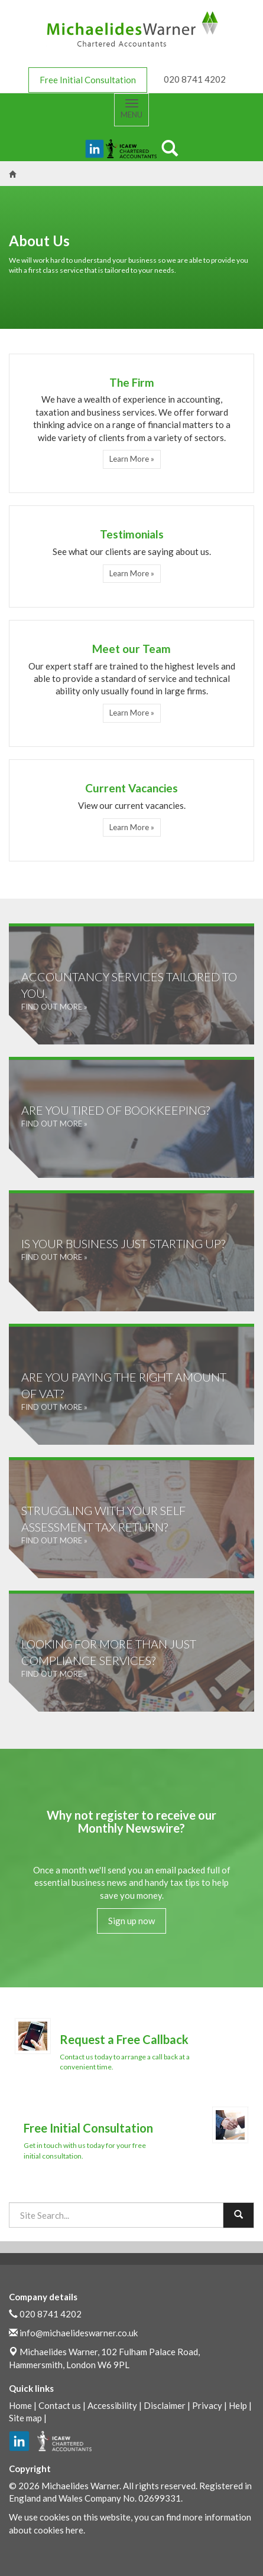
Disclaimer (165, 2405)
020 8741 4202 (51, 2314)
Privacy (207, 2405)
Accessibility (112, 2405)
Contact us (59, 2405)
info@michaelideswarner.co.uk (79, 2332)
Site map (25, 2417)
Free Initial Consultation (88, 79)
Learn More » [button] (131, 458)
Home (20, 2405)
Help (238, 2405)
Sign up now (131, 1920)
